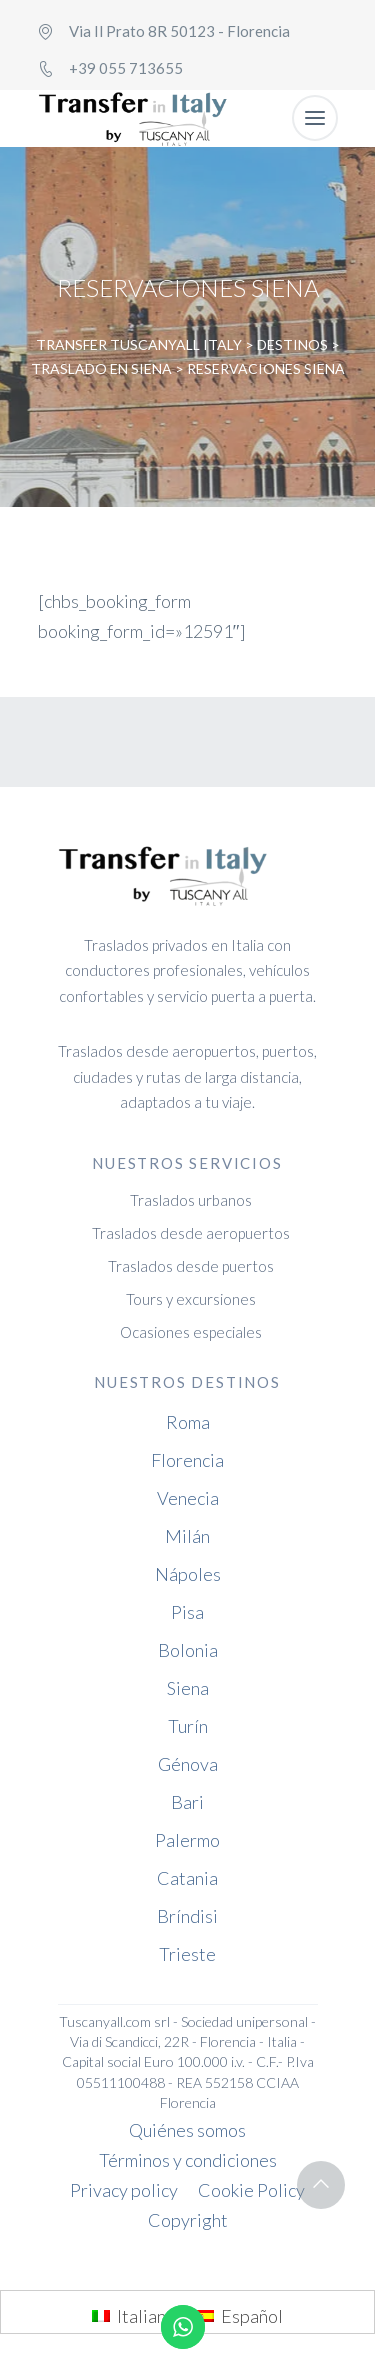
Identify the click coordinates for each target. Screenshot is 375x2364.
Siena (188, 1688)
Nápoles (188, 1574)
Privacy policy (124, 2190)
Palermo (187, 1840)
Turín (188, 1726)
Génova (188, 1764)
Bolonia (188, 1650)
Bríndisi (187, 1916)
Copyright (188, 2220)
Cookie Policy (251, 2190)
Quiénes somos (187, 2130)
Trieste (187, 1954)
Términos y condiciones (188, 2160)
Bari (187, 1802)
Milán (187, 1536)
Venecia (188, 1498)
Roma (188, 1422)
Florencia (187, 1460)
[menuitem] (134, 2315)
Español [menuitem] (252, 2316)
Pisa (187, 1612)
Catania (187, 1878)
